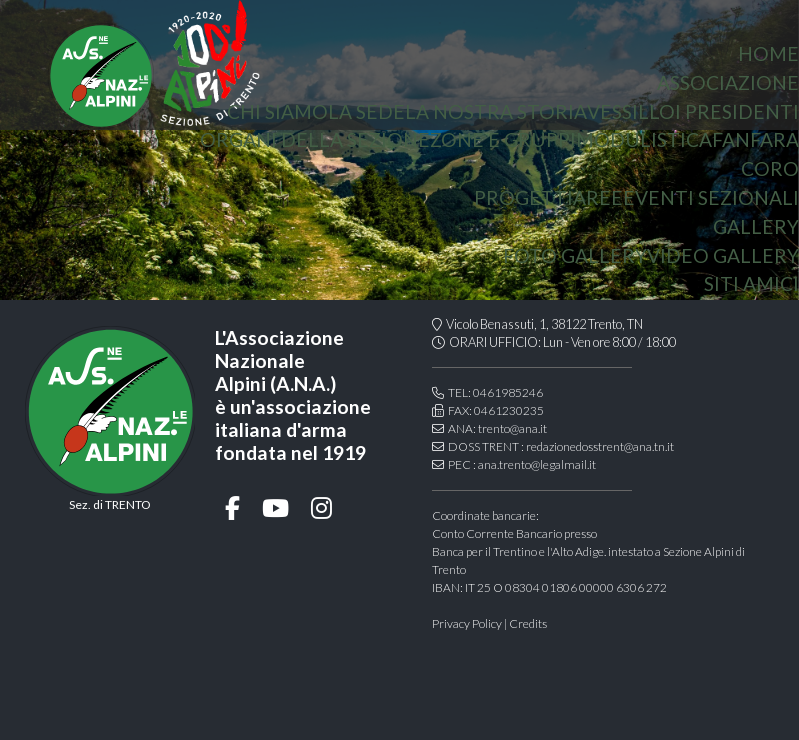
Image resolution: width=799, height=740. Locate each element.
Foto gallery (575, 255)
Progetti (523, 197)
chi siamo (277, 111)
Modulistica (644, 139)
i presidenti (737, 111)
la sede (366, 111)
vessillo (631, 111)
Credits (528, 623)
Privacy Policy (467, 623)
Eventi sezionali (711, 197)
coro (770, 168)
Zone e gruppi (503, 139)
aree (598, 197)
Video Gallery (723, 255)
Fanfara (755, 139)
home (768, 53)
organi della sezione (315, 139)
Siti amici (751, 283)
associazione (728, 82)
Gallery (756, 226)
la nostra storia (496, 111)
